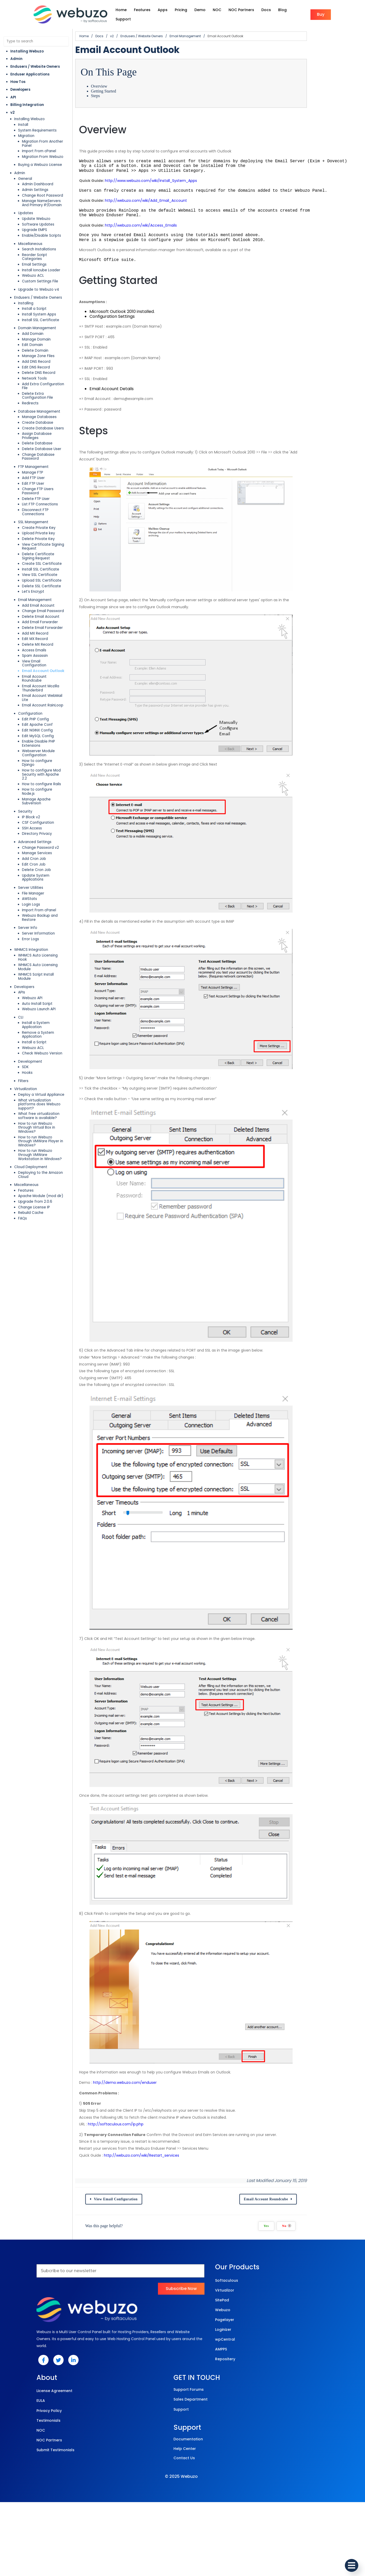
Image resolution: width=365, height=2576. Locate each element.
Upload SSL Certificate (42, 539)
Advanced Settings (34, 760)
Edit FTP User (33, 454)
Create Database (37, 401)
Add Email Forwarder (40, 580)
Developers (20, 84)
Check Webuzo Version (42, 943)
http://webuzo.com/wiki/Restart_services (159, 2319)
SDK (25, 957)
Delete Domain (35, 337)
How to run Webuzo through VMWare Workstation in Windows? (50, 1030)
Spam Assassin (35, 614)
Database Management (39, 390)
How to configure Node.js (44, 715)
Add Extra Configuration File (46, 370)
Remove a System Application (48, 926)
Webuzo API (32, 896)
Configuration (30, 656)
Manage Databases (39, 395)
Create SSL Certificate (42, 522)
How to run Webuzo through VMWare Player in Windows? (50, 1021)
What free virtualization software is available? (49, 1001)
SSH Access (32, 746)
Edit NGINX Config (37, 672)
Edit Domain (32, 331)
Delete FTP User (36, 465)
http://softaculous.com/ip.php (133, 2287)
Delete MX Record (37, 603)
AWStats (29, 813)
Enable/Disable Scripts (41, 226)
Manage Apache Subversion (46, 721)
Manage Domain (36, 326)
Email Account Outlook (43, 625)
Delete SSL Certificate (41, 544)
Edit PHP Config (35, 661)
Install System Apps (39, 301)
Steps (113, 91)
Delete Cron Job (36, 788)
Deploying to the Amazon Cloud (46, 1046)
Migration (26, 130)
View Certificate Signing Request (51, 507)
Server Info (27, 838)
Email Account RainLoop (42, 647)
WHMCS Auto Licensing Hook (42, 865)
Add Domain (32, 320)
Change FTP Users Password (46, 459)
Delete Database (37, 418)
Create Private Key (39, 490)
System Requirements (37, 125)
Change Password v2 (40, 765)
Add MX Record (35, 592)
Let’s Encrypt (33, 550)
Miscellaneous (30, 234)
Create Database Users (43, 407)
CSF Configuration (38, 740)
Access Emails (34, 608)
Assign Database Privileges (45, 412)
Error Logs (30, 849)
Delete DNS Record (38, 359)
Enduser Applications (30, 69)
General (25, 169)
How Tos (18, 76)
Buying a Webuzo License (40, 155)
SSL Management (33, 484)
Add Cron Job (34, 777)
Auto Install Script (37, 901)
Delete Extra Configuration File (49, 376)
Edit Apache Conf (37, 667)
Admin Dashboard (37, 175)
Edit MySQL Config (38, 678)
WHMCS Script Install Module (42, 876)
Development (30, 951)
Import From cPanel (39, 142)
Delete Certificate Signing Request (45, 514)
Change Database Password (47, 429)
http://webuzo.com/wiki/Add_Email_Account (164, 195)
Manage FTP (32, 443)
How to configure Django (44, 695)
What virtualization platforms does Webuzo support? (48, 992)
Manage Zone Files (38, 343)
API (13, 92)
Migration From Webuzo (42, 147)
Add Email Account (38, 564)
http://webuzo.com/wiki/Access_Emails (159, 220)
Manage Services (37, 771)
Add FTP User (33, 448)
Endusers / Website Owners (35, 61)
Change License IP (34, 1077)
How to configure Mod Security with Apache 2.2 (49, 702)
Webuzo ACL (33, 262)
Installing (25, 290)
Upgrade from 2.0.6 (35, 1071)
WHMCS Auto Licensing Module (44, 871)
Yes (308, 2390)
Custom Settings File (40, 268)
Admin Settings (35, 180)
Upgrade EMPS (34, 220)
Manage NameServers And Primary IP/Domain (45, 193)
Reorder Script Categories (45, 245)
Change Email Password (43, 569)
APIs (21, 890)
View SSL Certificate (39, 533)
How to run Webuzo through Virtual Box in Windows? (48, 1011)
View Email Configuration (44, 620)
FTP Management (33, 437)
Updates (25, 204)
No (329, 2390)
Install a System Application (46, 921)
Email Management (35, 558)
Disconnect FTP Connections (47, 476)
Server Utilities (30, 801)
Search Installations (39, 240)
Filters (23, 970)
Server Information (38, 843)
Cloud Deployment (30, 1040)
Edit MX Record (35, 597)
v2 (12, 107)
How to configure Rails (41, 710)
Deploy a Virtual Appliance (41, 984)
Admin (16, 53)
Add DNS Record (36, 348)
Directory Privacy (37, 752)
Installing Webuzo (27, 46)
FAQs (22, 1088)
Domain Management (37, 315)
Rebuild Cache (30, 1082)
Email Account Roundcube (44, 631)
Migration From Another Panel (48, 136)
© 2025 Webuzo (181, 2550)
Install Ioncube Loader (41, 256)
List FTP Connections (40, 471)
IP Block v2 (31, 735)
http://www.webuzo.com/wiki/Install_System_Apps (169, 175)
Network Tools (34, 365)
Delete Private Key (38, 501)
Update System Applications (47, 793)
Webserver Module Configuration (51, 689)
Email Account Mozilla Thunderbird (51, 636)
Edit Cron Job (33, 782)
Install (23, 119)
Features (26, 1060)
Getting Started (121, 86)
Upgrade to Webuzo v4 (38, 276)
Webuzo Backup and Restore (47, 829)
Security (25, 729)
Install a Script (34, 295)
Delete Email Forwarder (42, 586)
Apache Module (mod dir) (40, 1065)
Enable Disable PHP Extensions (48, 684)
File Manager (33, 807)
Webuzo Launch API (39, 907)
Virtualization (25, 979)
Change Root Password (42, 186)
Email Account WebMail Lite (46, 642)
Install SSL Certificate (40, 306)
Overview (117, 81)
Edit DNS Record (36, 354)
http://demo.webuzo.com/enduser (142, 2246)
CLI (20, 915)
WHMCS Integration (31, 860)
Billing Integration (27, 99)
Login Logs (31, 818)
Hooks (27, 962)
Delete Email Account (40, 575)
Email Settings (34, 251)
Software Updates (38, 215)
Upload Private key (38, 495)
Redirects (30, 382)
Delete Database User (41, 423)
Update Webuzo (36, 209)
